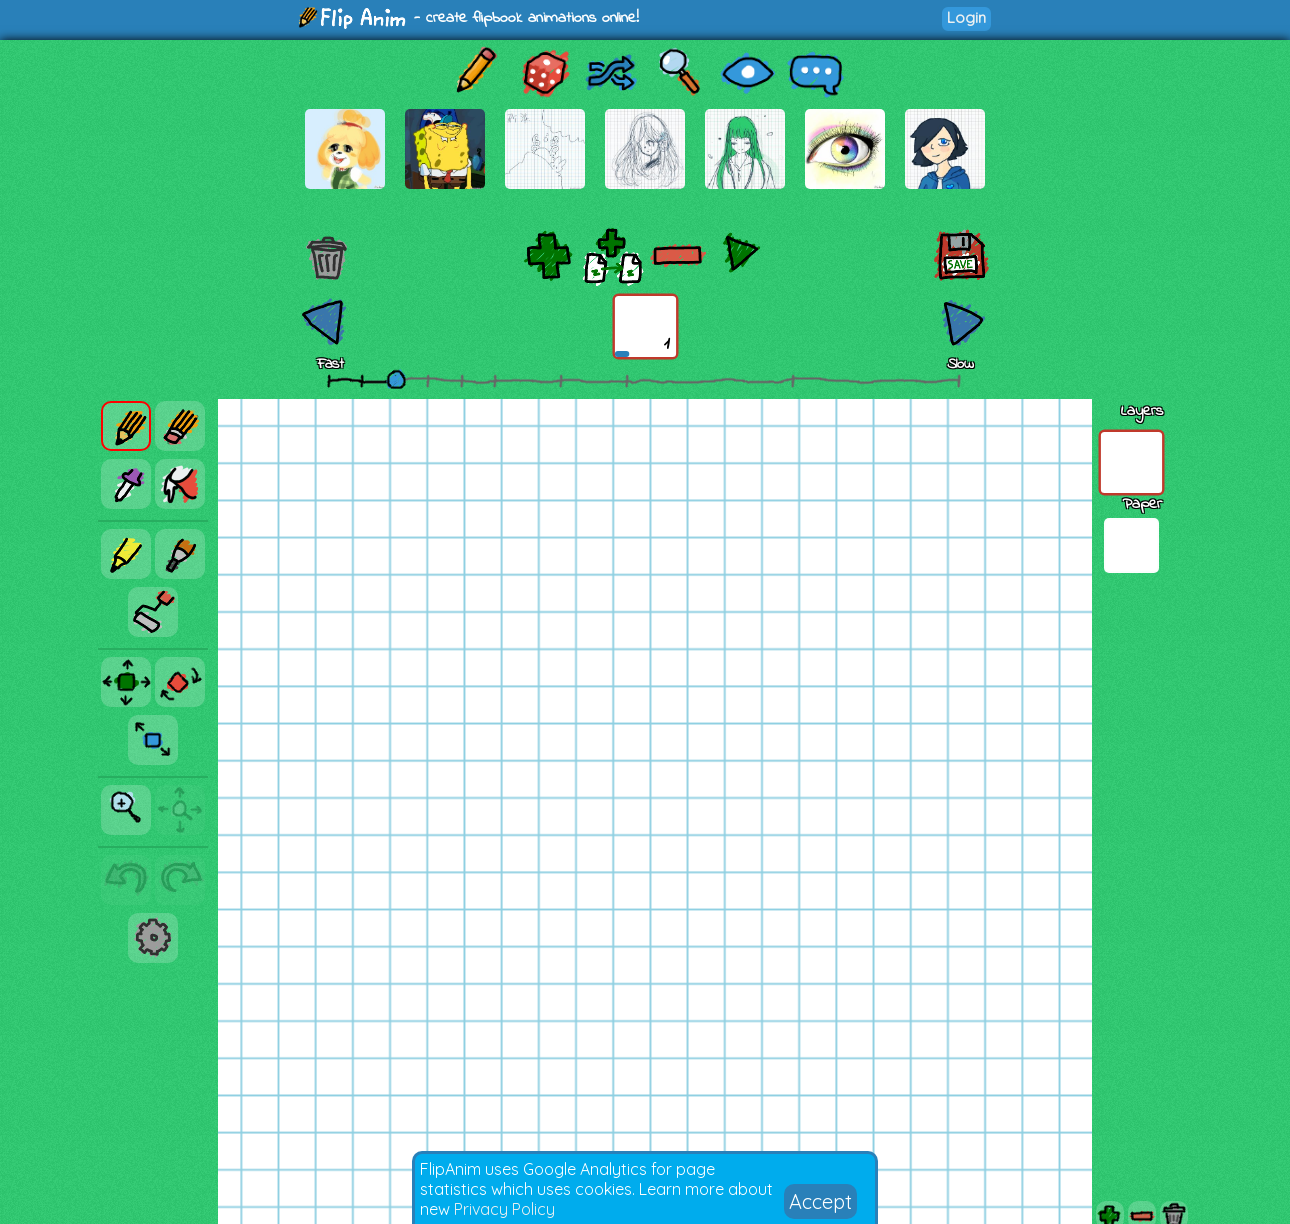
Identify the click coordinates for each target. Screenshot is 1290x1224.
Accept (820, 1201)
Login (966, 17)
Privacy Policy (504, 1209)
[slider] (396, 379)
